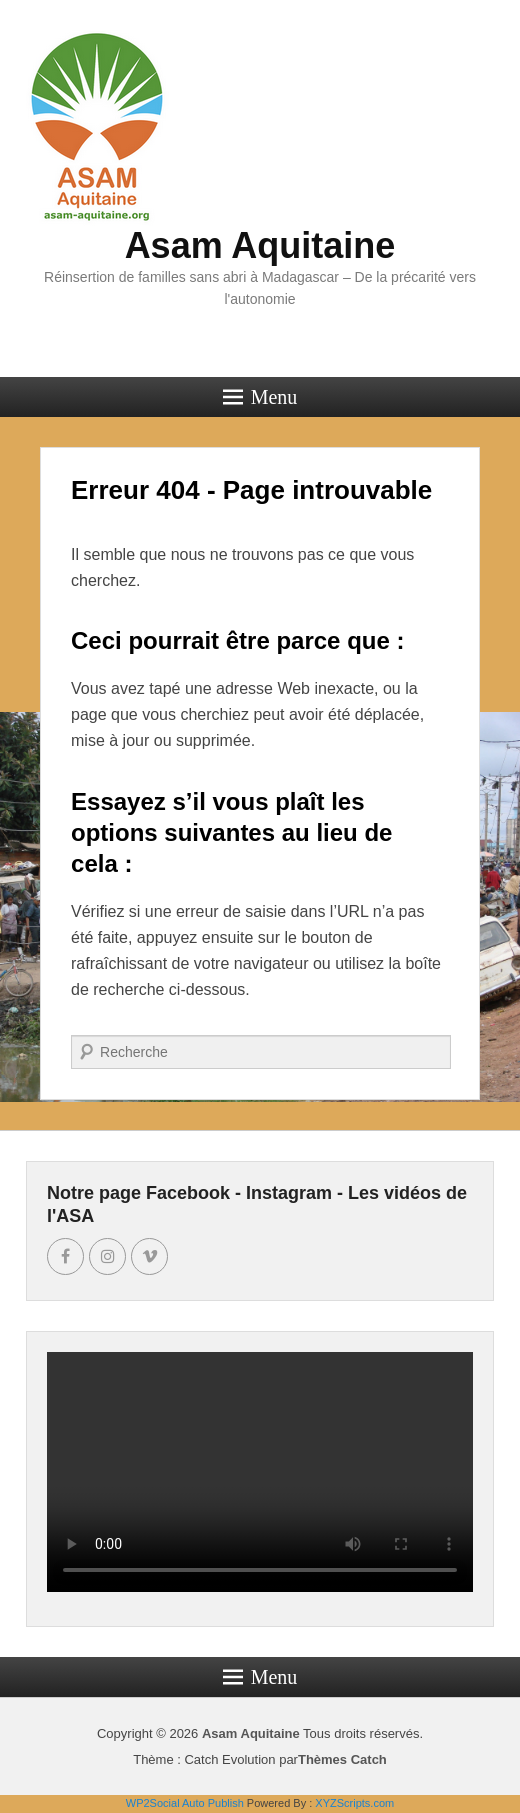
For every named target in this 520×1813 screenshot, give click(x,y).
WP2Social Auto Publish (185, 1803)
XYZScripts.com (354, 1803)
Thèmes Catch (342, 1759)
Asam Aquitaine (260, 245)
